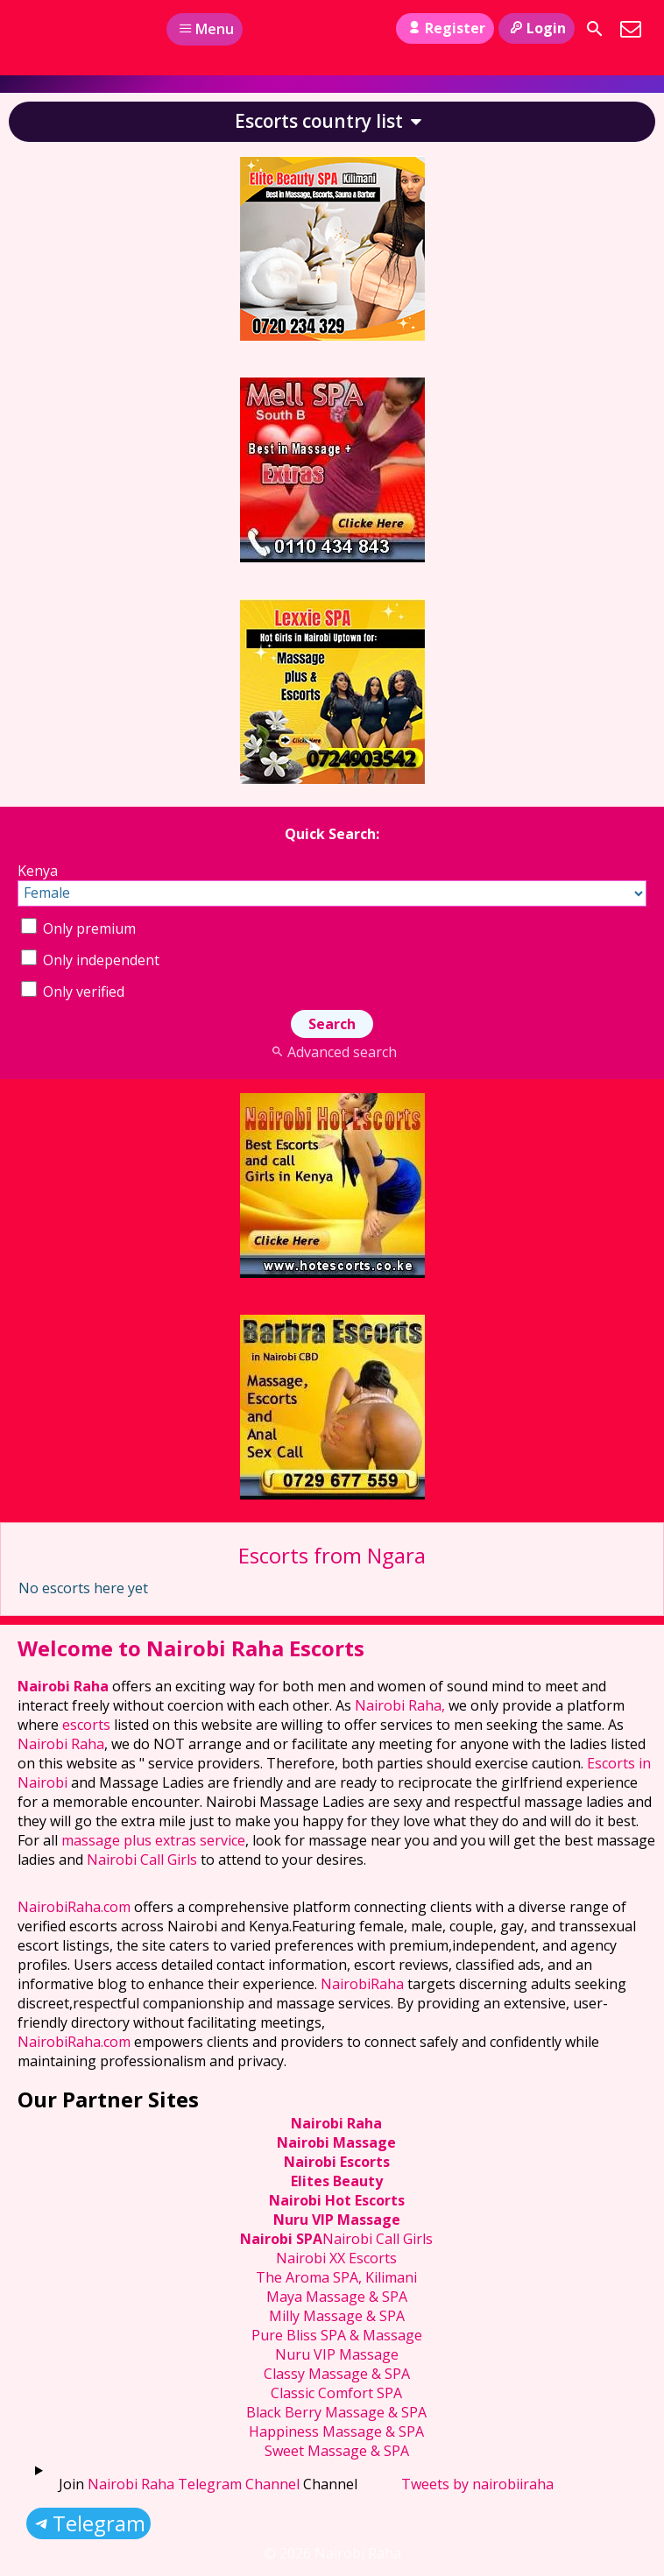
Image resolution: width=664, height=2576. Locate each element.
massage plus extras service (153, 1840)
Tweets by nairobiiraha (477, 2484)
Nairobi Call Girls (142, 1859)
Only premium (78, 928)
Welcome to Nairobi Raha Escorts (191, 1648)
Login (536, 28)
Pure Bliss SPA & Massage (336, 2335)
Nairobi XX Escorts (336, 2258)
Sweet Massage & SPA (337, 2450)
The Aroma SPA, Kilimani (336, 2277)
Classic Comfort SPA (336, 2393)
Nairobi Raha (63, 1686)
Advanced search (331, 1052)
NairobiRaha (362, 1984)
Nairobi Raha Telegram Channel (194, 2484)
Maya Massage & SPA (336, 2296)
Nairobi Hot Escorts (337, 2200)
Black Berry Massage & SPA (336, 2412)
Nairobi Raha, (400, 1705)
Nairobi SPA (281, 2238)
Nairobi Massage (336, 2142)
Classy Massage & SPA (337, 2373)
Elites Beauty (337, 2181)
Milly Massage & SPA (337, 2315)
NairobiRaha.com (74, 1906)
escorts (88, 1724)
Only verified (72, 991)
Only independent (90, 960)
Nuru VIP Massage (336, 2219)
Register (444, 28)
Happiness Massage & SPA (336, 2431)
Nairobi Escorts (337, 2161)
